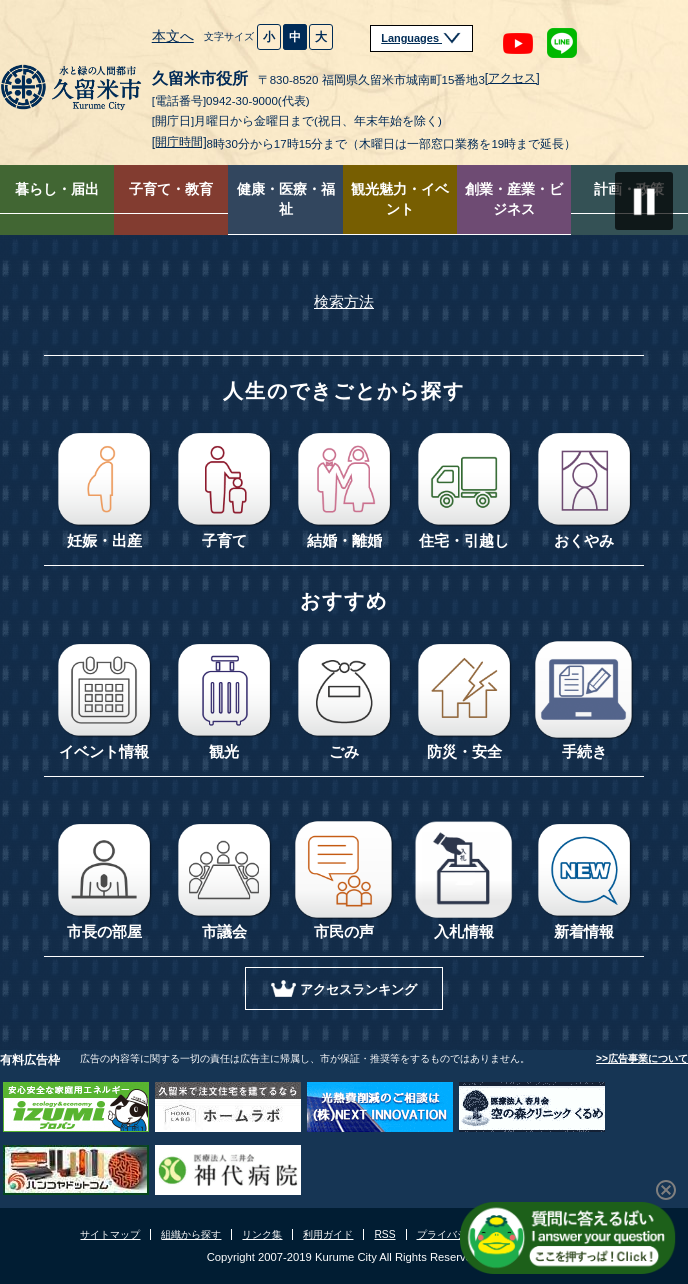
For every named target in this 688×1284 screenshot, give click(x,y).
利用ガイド (328, 1234)
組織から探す (191, 1234)
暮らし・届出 (57, 189)
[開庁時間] (179, 142)
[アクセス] (512, 78)
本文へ (173, 36)
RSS (384, 1234)
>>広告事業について (642, 1058)
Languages (421, 38)
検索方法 (344, 302)
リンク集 (262, 1234)
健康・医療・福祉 (286, 200)
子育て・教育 (171, 189)
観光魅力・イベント (400, 200)
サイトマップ (110, 1234)
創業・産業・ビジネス (514, 200)
